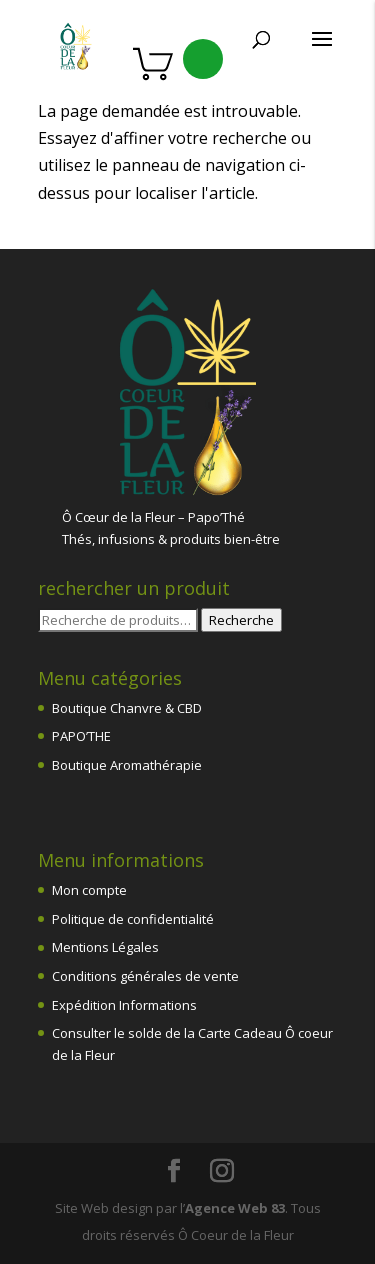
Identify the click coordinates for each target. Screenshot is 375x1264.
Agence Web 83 (235, 1208)
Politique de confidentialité (133, 919)
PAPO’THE (81, 736)
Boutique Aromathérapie (127, 765)
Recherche (241, 620)
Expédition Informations (124, 1005)
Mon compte (89, 890)
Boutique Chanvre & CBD (127, 708)
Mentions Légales (105, 947)
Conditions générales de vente (145, 976)
